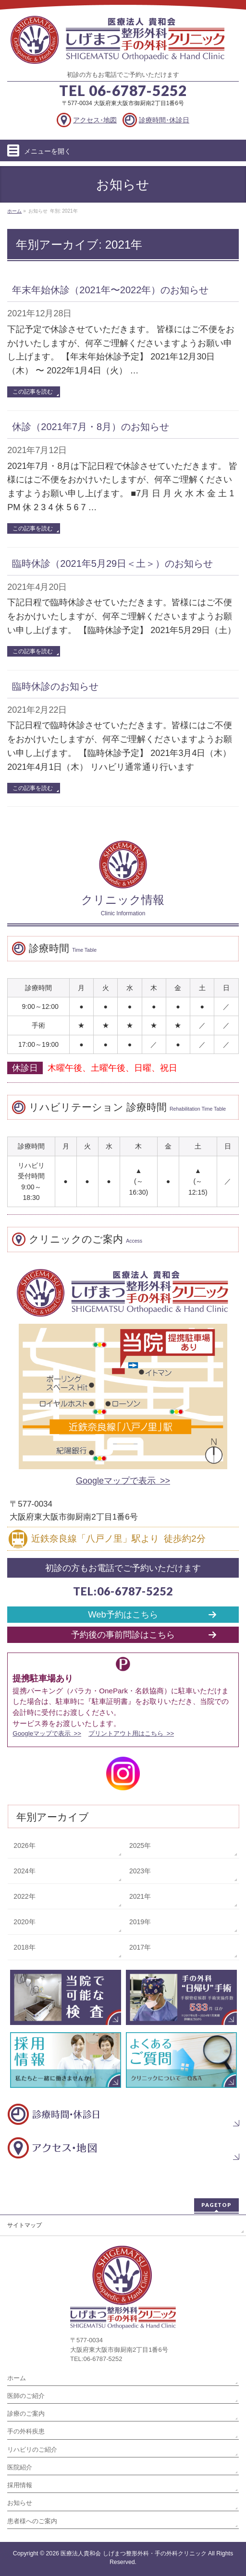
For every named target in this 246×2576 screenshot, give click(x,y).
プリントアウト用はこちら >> (131, 1733)
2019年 (140, 1922)
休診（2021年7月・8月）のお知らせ (90, 426)
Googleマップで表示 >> (123, 1481)
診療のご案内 (26, 2413)
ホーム (16, 2378)
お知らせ (19, 2502)
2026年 (24, 1845)
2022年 (24, 1896)
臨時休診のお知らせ (55, 686)
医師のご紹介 (26, 2395)
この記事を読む (32, 391)
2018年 (24, 1947)
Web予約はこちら (123, 1614)
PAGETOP (216, 2205)
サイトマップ (24, 2225)
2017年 (140, 1947)
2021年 (140, 1896)
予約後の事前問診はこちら (123, 1634)
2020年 (24, 1922)
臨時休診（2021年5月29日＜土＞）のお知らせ (112, 563)
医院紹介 (19, 2467)
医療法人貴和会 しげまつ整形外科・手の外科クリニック (133, 2553)
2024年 (24, 1871)
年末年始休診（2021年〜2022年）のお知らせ (110, 290)
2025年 (140, 1845)
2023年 (140, 1871)
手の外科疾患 (26, 2431)
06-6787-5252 (138, 90)
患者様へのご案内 (32, 2521)
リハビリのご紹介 (32, 2449)
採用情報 (19, 2485)
